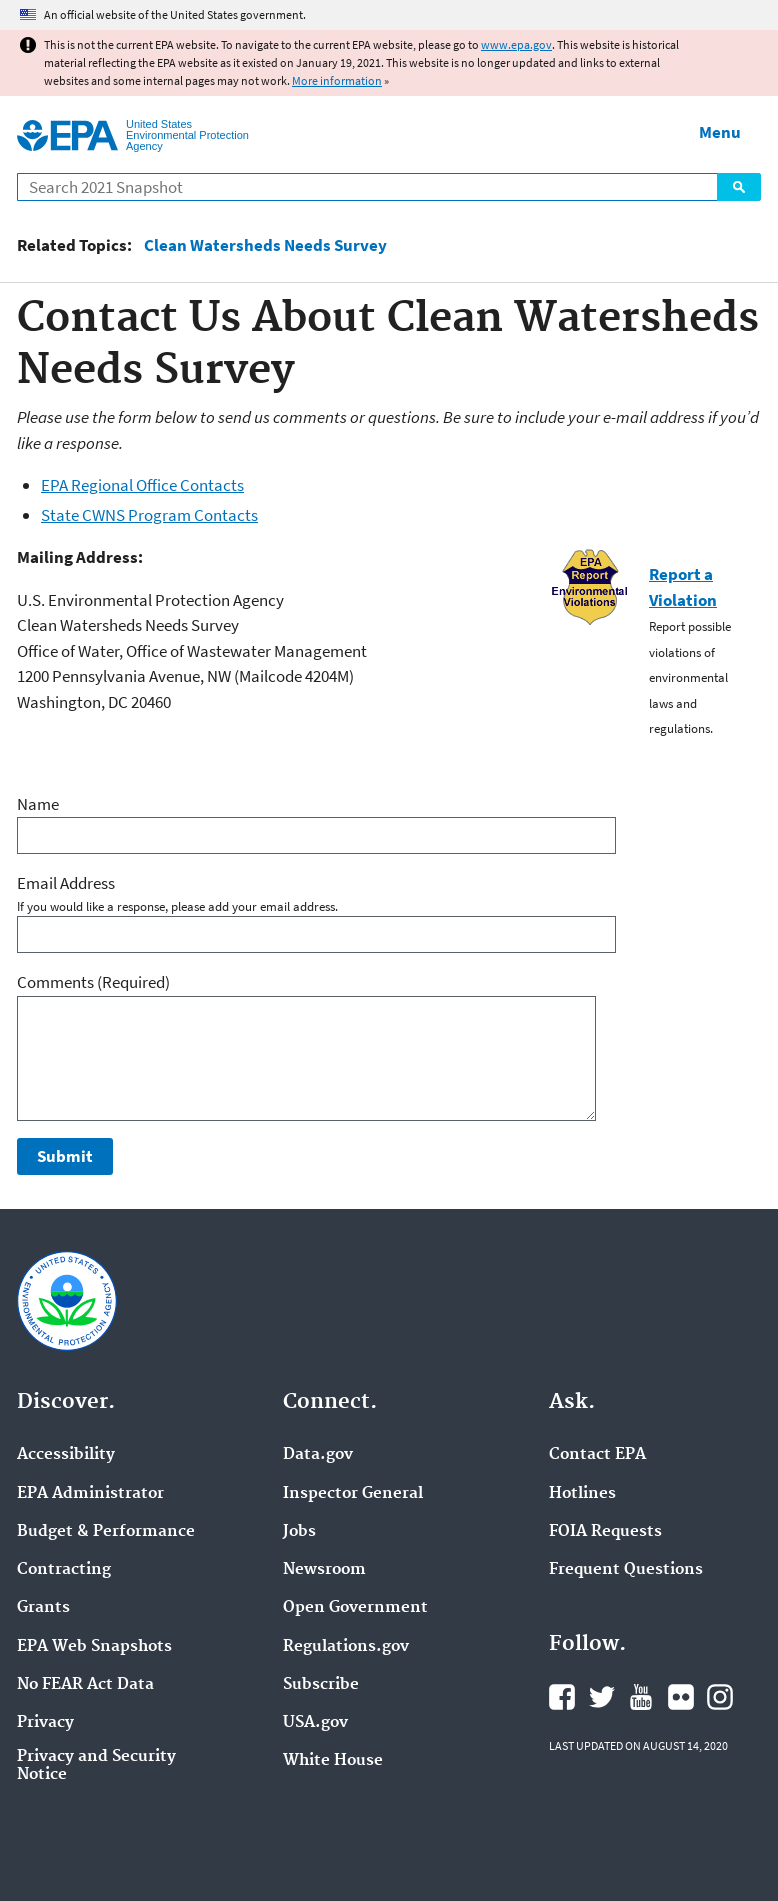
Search (739, 187)
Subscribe (321, 1685)
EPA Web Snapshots (94, 1647)
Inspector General (353, 1494)
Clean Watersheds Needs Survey (265, 245)
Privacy (45, 1723)
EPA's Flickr (681, 1697)
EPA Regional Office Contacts (142, 485)
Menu (720, 132)
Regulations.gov (346, 1647)
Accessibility (66, 1455)
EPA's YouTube (641, 1697)
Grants (43, 1608)
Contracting (64, 1570)
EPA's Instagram (720, 1697)
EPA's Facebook (562, 1697)
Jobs (299, 1532)
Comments (93, 982)
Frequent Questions (626, 1570)
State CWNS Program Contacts (149, 515)
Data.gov (318, 1455)
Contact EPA (597, 1455)
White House (333, 1761)
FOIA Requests (605, 1532)
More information (337, 80)
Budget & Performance (106, 1532)
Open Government (355, 1608)
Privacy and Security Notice (96, 1766)
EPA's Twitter (602, 1697)
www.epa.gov (516, 44)
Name (38, 804)
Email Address (66, 883)
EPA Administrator (90, 1494)
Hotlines (582, 1494)
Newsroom (324, 1570)
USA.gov (315, 1723)
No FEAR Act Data (85, 1685)
